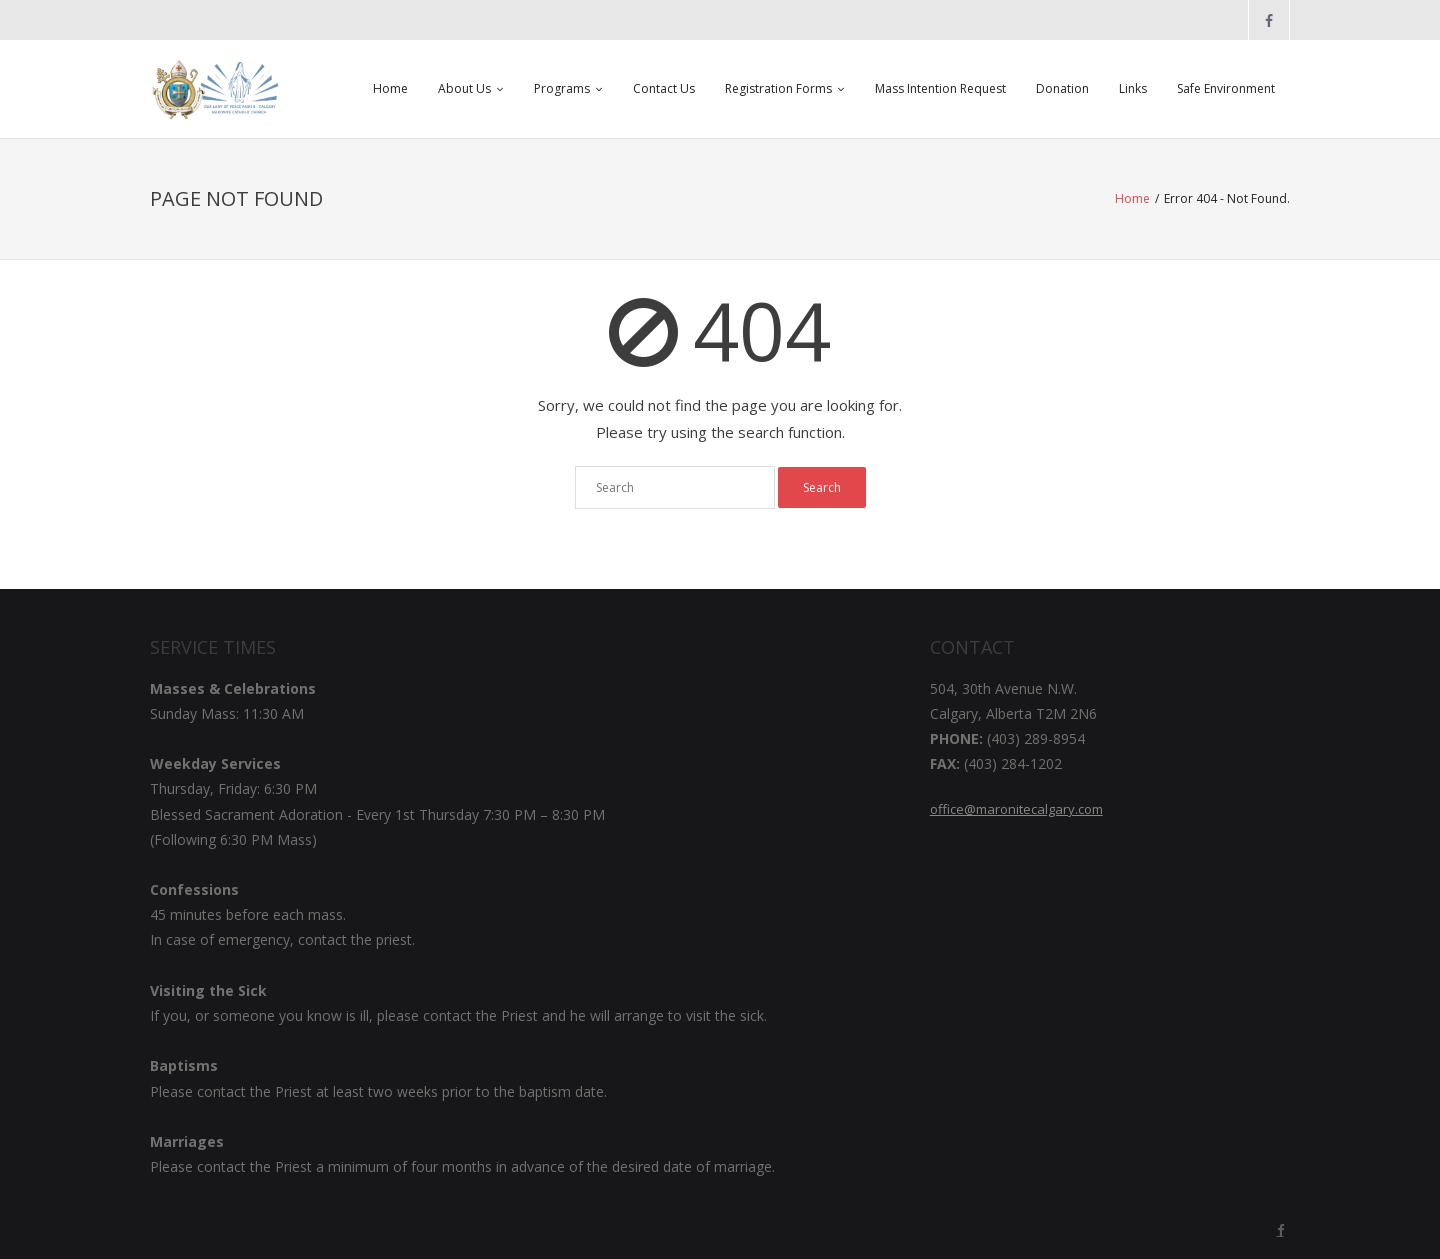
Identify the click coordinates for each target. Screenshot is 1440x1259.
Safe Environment (1226, 88)
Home (390, 88)
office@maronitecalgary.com (1016, 809)
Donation (1062, 88)
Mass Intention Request (940, 88)
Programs (562, 88)
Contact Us (664, 88)
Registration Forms (778, 88)
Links (1133, 88)
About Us (464, 88)
